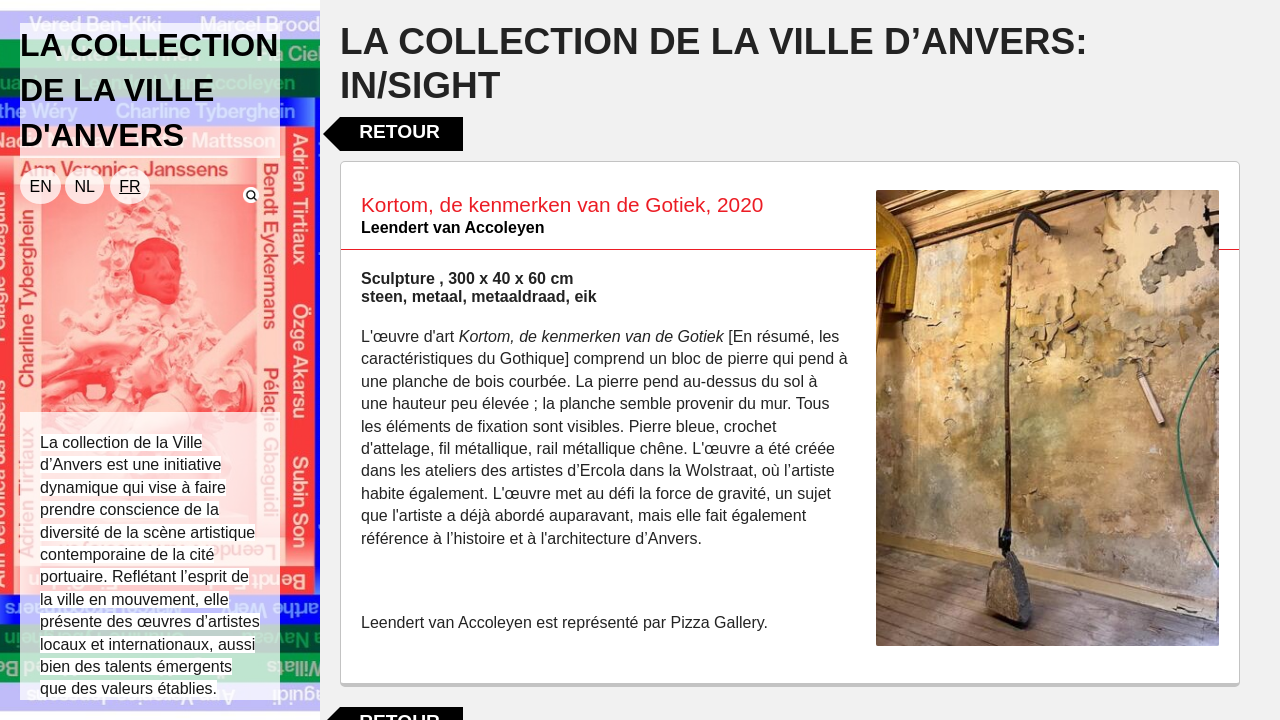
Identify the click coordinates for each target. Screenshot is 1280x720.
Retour (399, 131)
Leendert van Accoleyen (452, 227)
